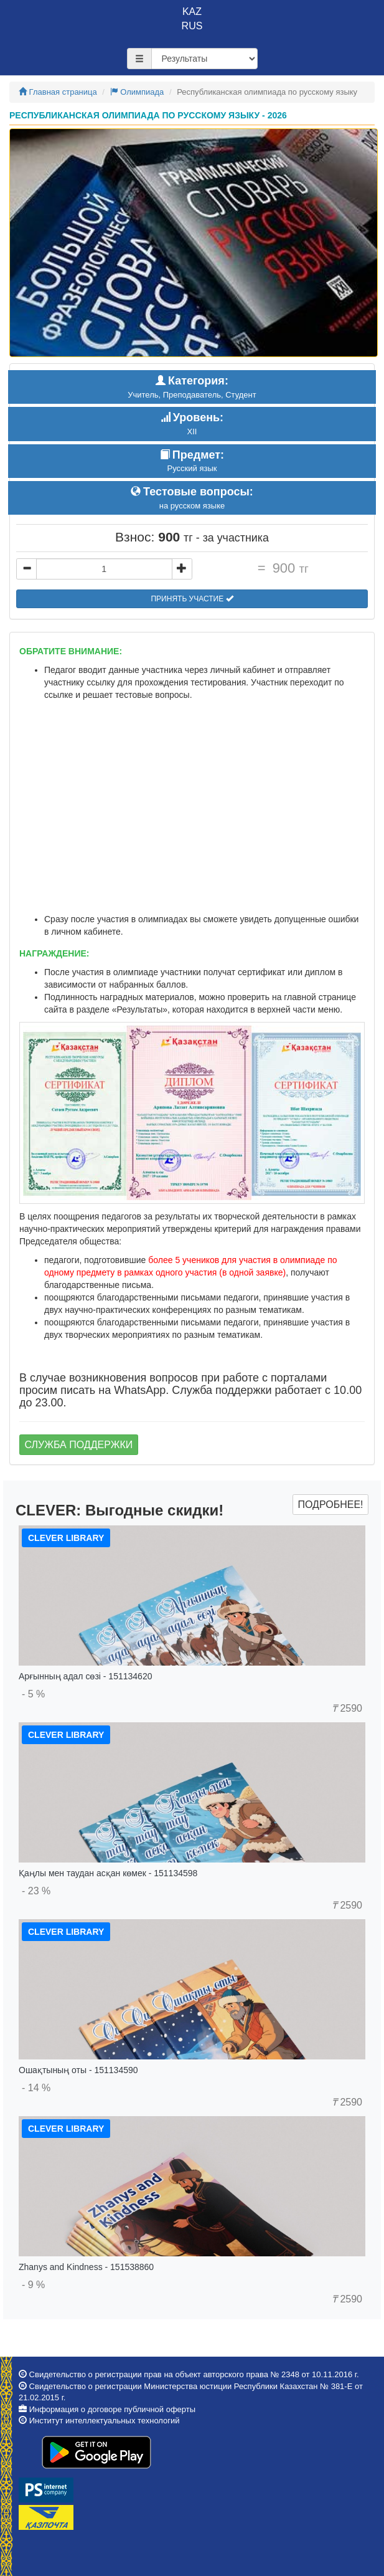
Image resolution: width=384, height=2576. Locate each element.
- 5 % (33, 1694)
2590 (347, 1708)
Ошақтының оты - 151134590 (78, 2070)
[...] (104, 569)
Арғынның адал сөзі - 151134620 (85, 1676)
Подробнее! (330, 1504)
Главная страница (58, 92)
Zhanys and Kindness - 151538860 (86, 2267)
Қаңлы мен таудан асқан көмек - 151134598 (108, 1873)
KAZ (192, 11)
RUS (192, 26)
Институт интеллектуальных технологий (104, 2420)
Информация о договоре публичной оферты (112, 2409)
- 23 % (36, 1891)
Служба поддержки (79, 1444)
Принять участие (192, 598)
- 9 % (33, 2284)
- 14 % (36, 2087)
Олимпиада (137, 92)
